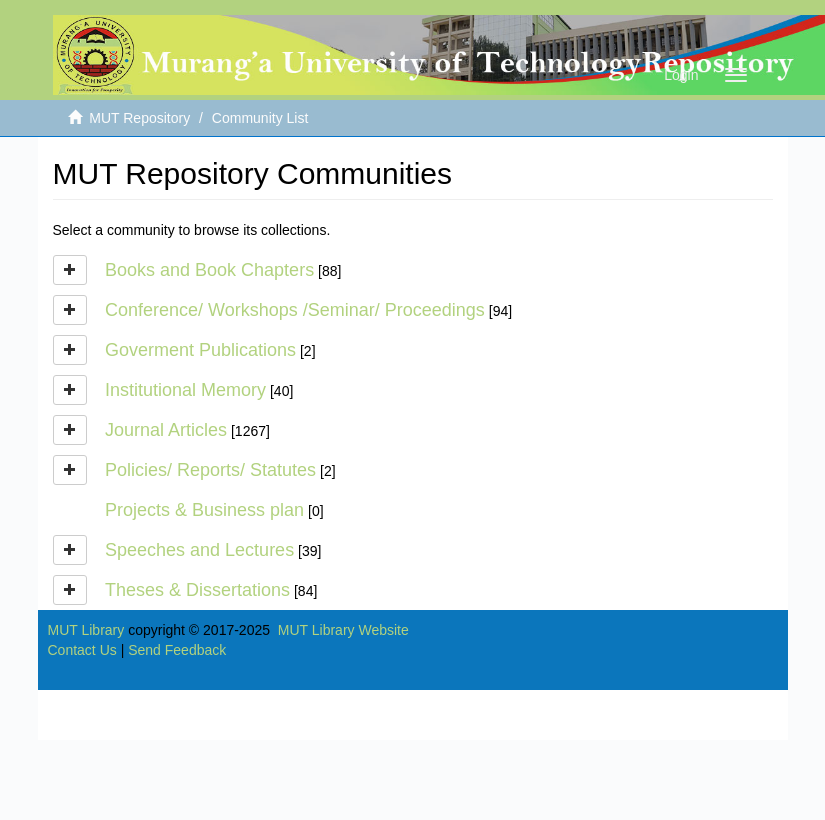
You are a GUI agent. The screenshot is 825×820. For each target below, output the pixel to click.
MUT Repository (139, 118)
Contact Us (82, 650)
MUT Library (86, 630)
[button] (70, 270)
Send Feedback (177, 650)
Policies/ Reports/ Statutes (210, 470)
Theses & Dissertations (197, 590)
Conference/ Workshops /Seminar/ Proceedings (295, 310)
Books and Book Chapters (209, 270)
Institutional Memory (185, 390)
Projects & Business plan (204, 510)
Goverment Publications (200, 350)
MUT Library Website (343, 630)
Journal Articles (166, 430)
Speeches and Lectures (199, 550)
